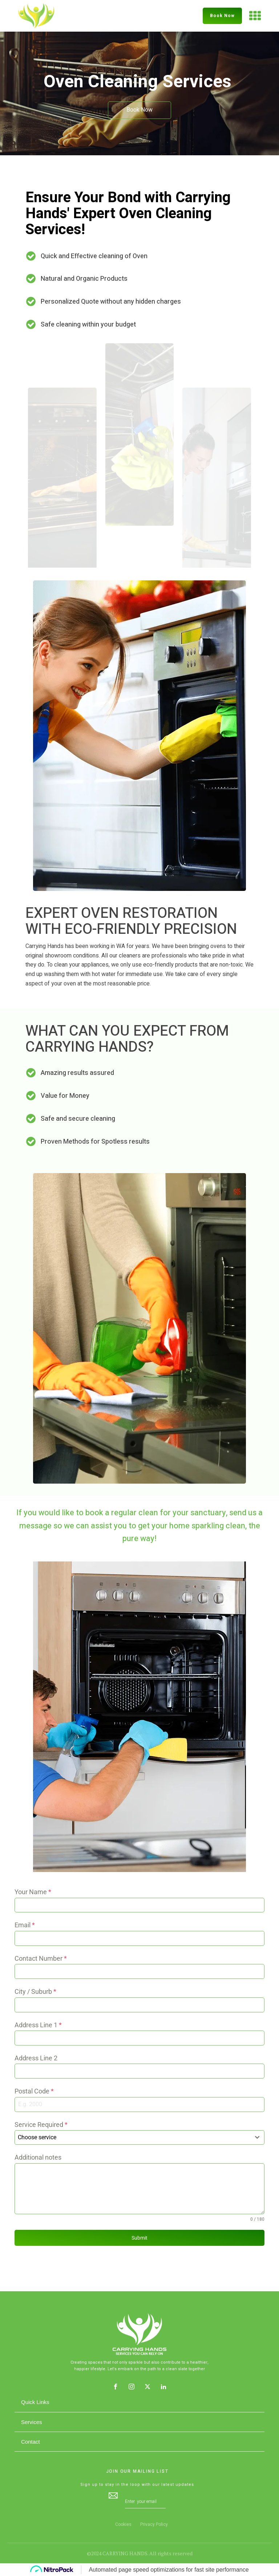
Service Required (41, 2124)
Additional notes (38, 2157)
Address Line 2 (36, 2058)
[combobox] (139, 2137)
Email (25, 1925)
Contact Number (41, 1958)
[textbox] (132, 2137)
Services (31, 2422)
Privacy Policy (154, 2524)
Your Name (33, 1892)
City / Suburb (35, 1991)
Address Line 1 (38, 2025)
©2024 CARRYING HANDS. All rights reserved (140, 2553)
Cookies (123, 2524)
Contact (30, 2442)
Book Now (222, 15)
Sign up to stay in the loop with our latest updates (137, 2485)
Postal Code (34, 2091)
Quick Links (35, 2402)
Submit (139, 2238)
